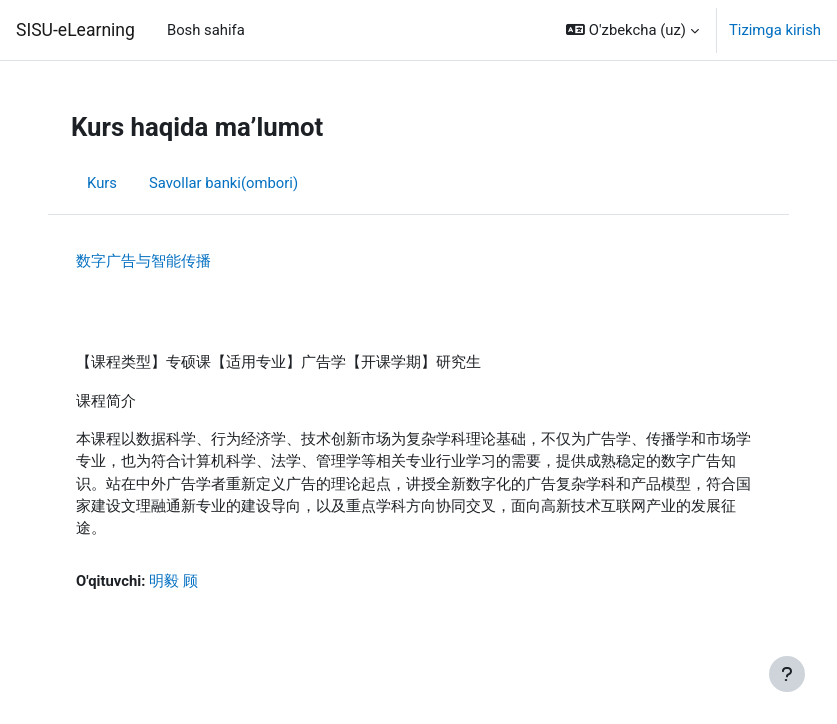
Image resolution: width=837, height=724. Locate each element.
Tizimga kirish (775, 30)
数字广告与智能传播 (143, 261)
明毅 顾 (173, 581)
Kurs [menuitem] (102, 183)
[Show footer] (787, 674)
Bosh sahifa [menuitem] (206, 30)
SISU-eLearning (75, 30)
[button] (632, 30)
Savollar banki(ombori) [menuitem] (223, 183)
